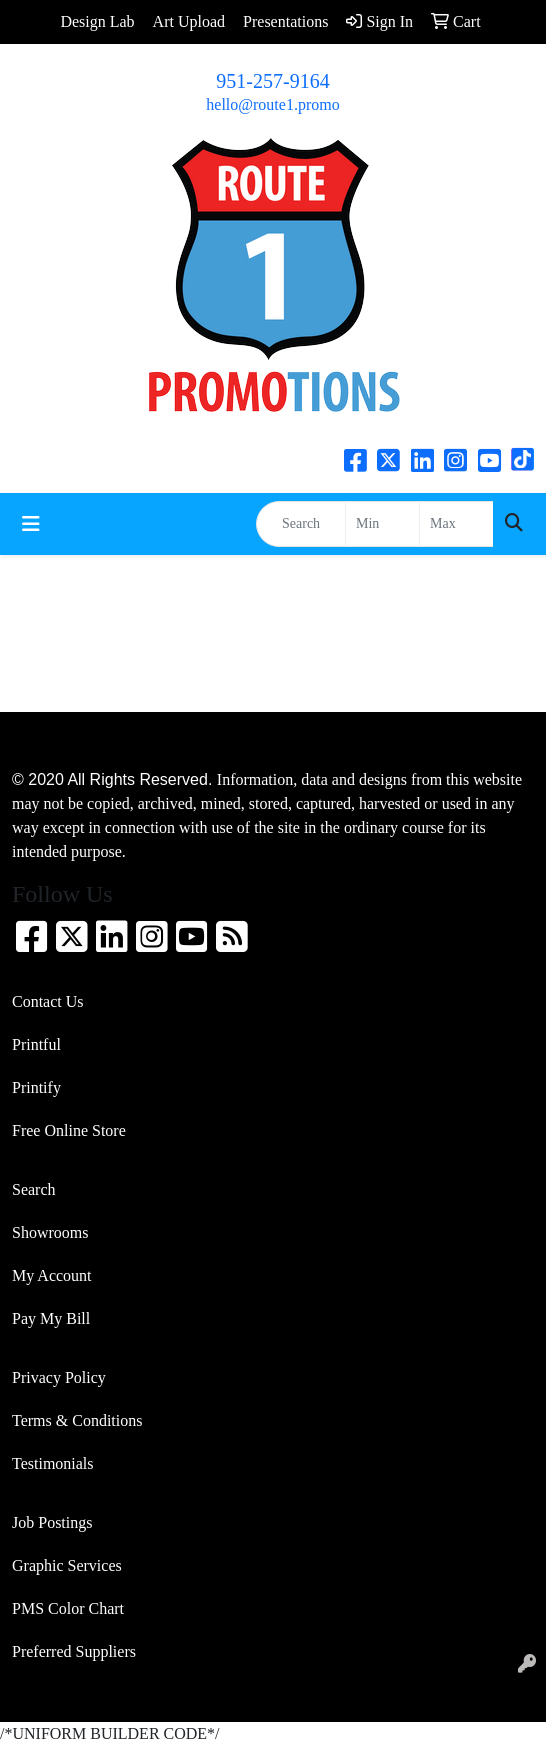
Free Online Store (69, 1130)
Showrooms (50, 1232)
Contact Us (48, 1001)
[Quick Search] (301, 524)
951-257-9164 (272, 81)
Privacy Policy (59, 1377)
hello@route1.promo (272, 104)
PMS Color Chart (68, 1608)
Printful (36, 1044)
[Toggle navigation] (31, 524)
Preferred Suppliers (74, 1651)
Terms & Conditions (77, 1420)
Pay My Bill (51, 1318)
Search (34, 1189)
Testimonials (53, 1463)
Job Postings (52, 1522)
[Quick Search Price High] (456, 524)
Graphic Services (67, 1565)
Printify (36, 1087)
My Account (52, 1275)
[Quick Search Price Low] (382, 524)
